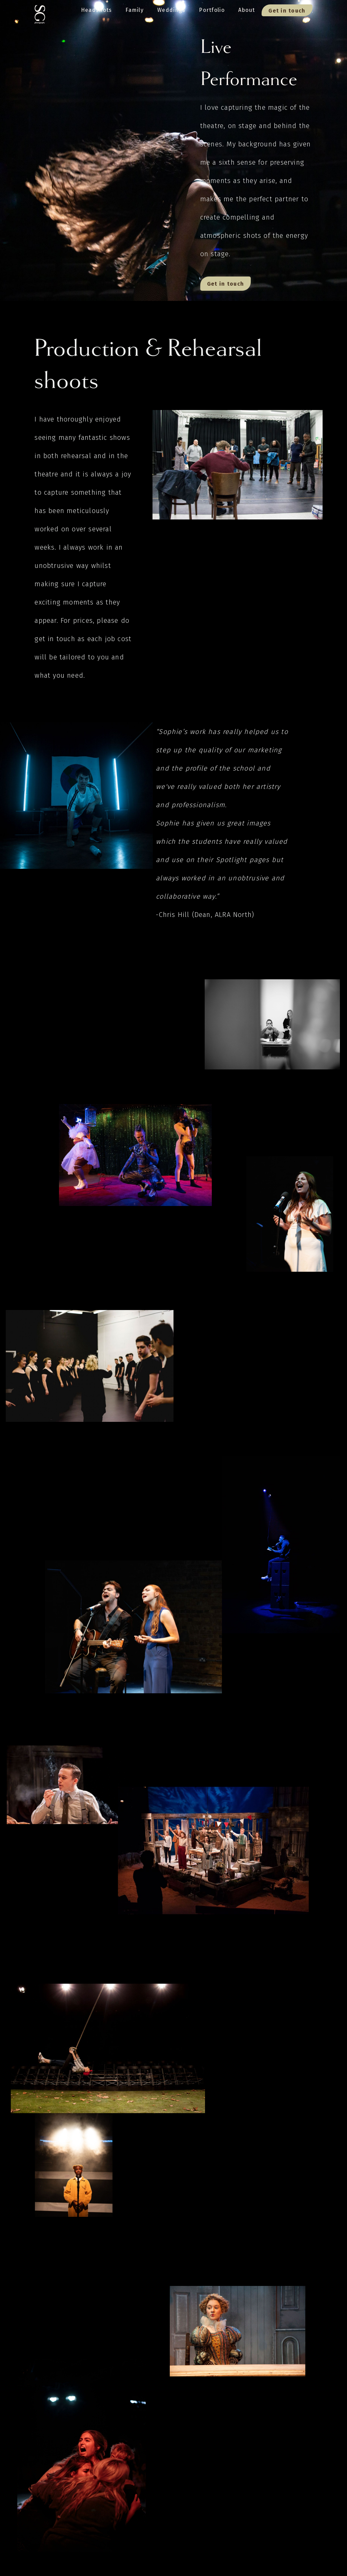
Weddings (171, 10)
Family (134, 10)
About (246, 10)
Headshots (96, 10)
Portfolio (212, 10)
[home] (40, 12)
